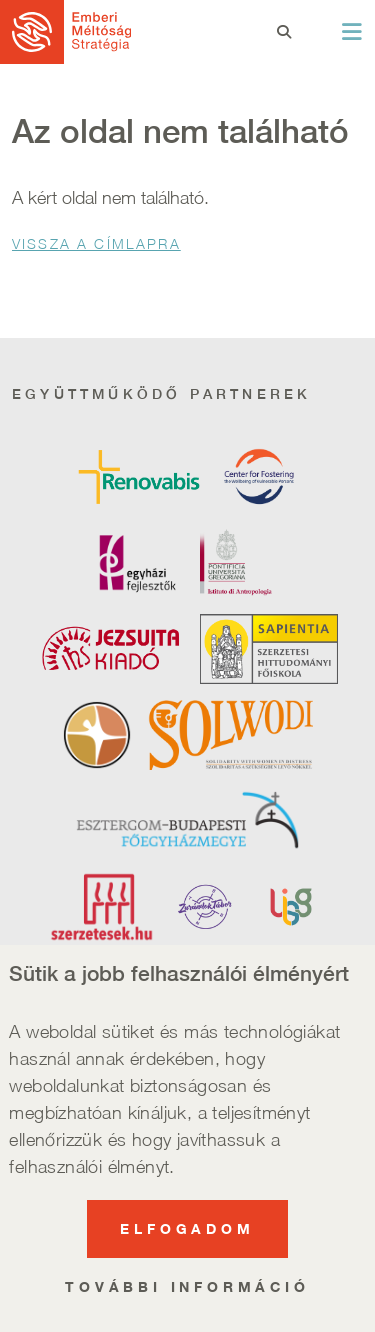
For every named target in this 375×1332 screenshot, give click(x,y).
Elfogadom (187, 1247)
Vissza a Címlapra (96, 243)
